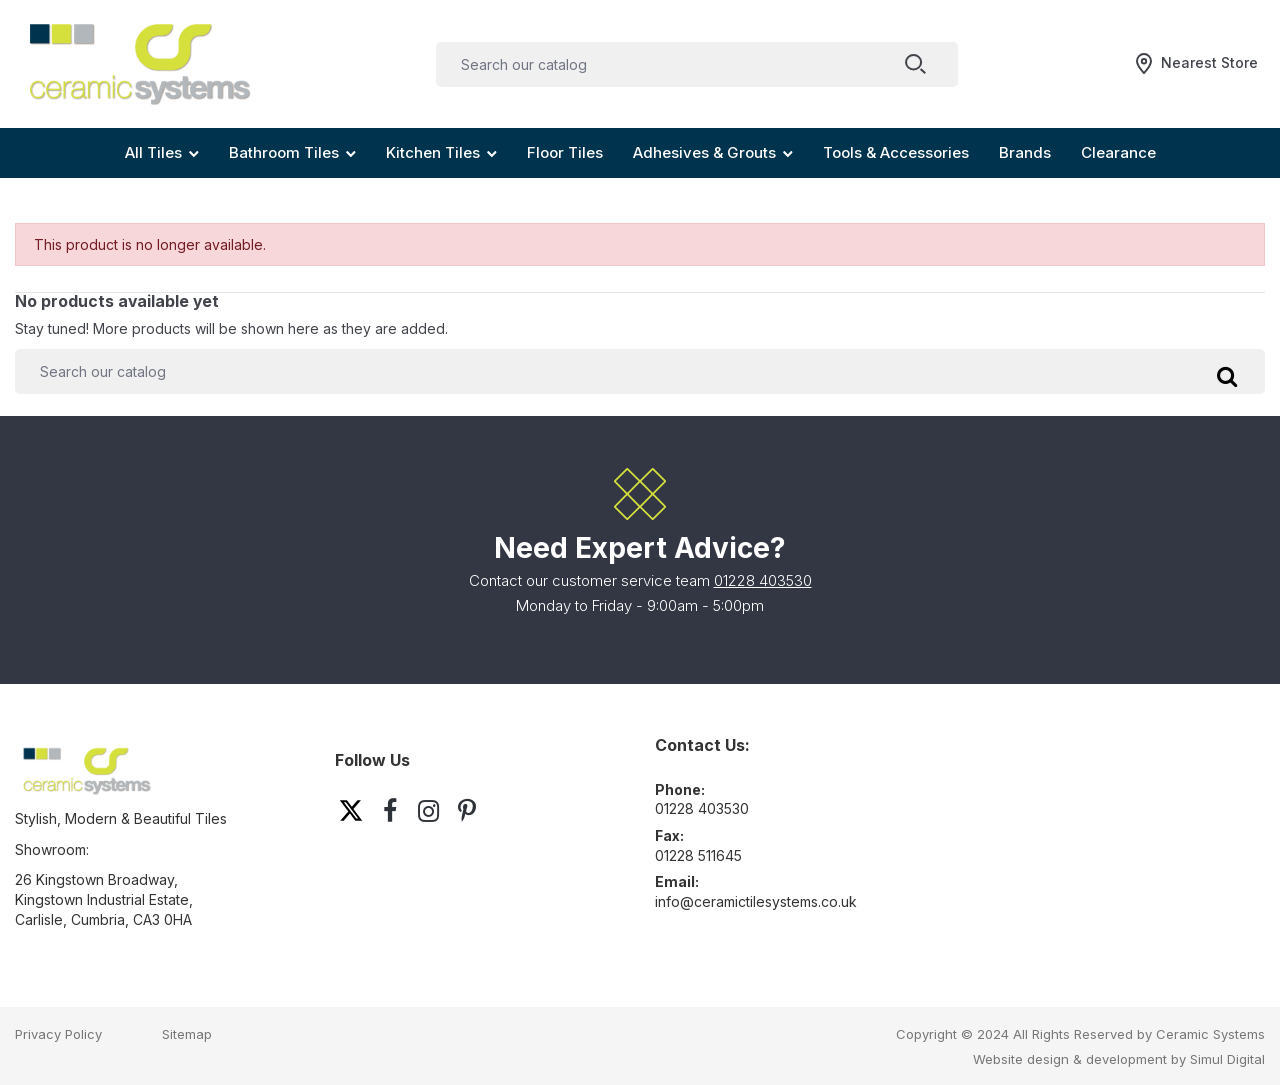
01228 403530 (763, 580)
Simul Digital (1227, 1059)
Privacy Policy (58, 1034)
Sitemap (187, 1034)
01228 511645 (698, 855)
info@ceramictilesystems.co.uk (756, 901)
